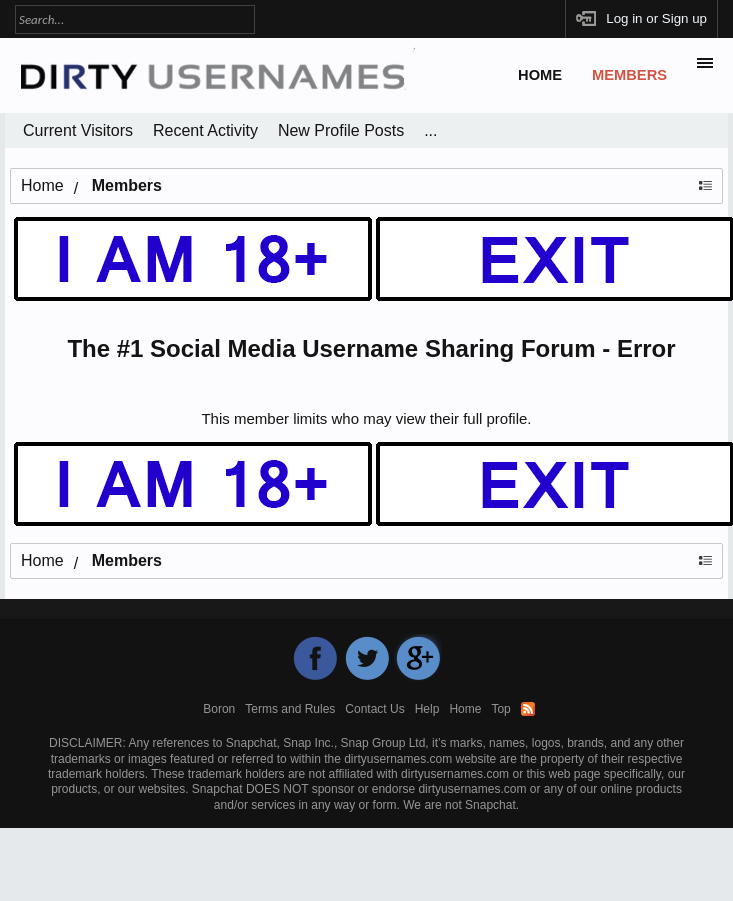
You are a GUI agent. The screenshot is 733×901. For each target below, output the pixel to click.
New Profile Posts (341, 130)
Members (629, 75)
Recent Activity (205, 130)
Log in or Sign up (656, 18)
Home (540, 75)
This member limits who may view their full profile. (366, 418)
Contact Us (374, 709)
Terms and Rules (290, 709)
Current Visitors (78, 130)
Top (500, 709)
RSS (528, 709)
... (430, 130)
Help (427, 709)
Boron (219, 709)
